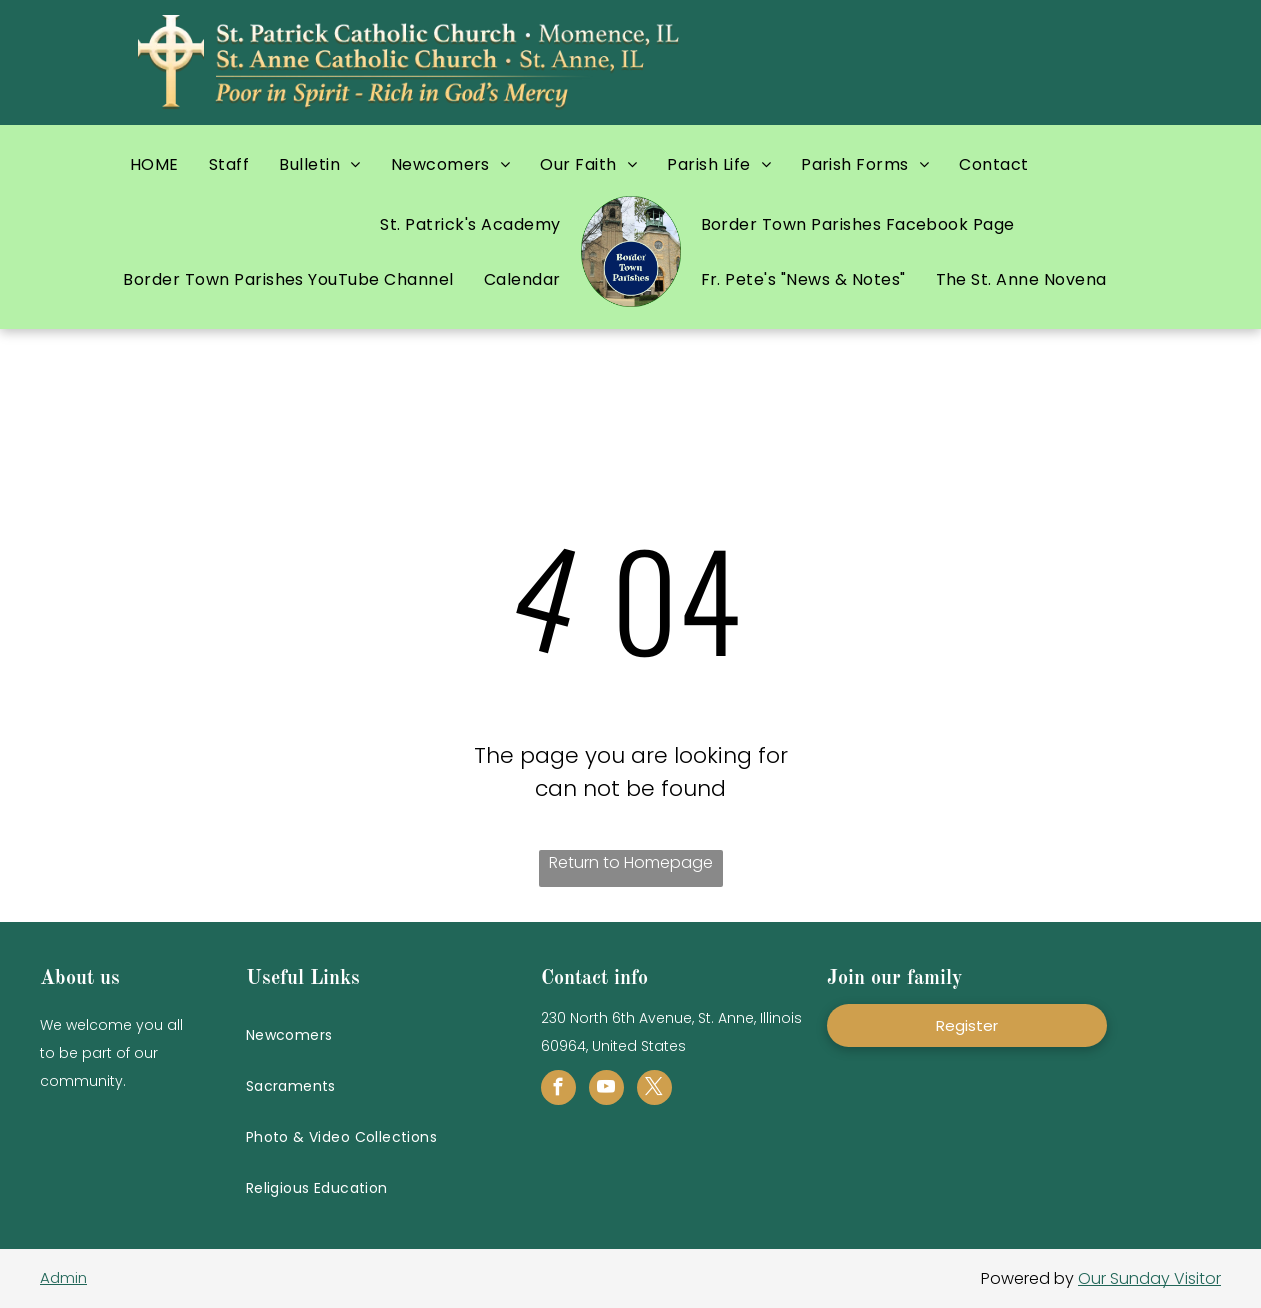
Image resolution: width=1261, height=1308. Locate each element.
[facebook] (558, 1090)
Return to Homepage (631, 862)
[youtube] (606, 1090)
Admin (63, 1277)
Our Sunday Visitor (1149, 1278)
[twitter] (654, 1090)
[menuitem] (154, 164)
